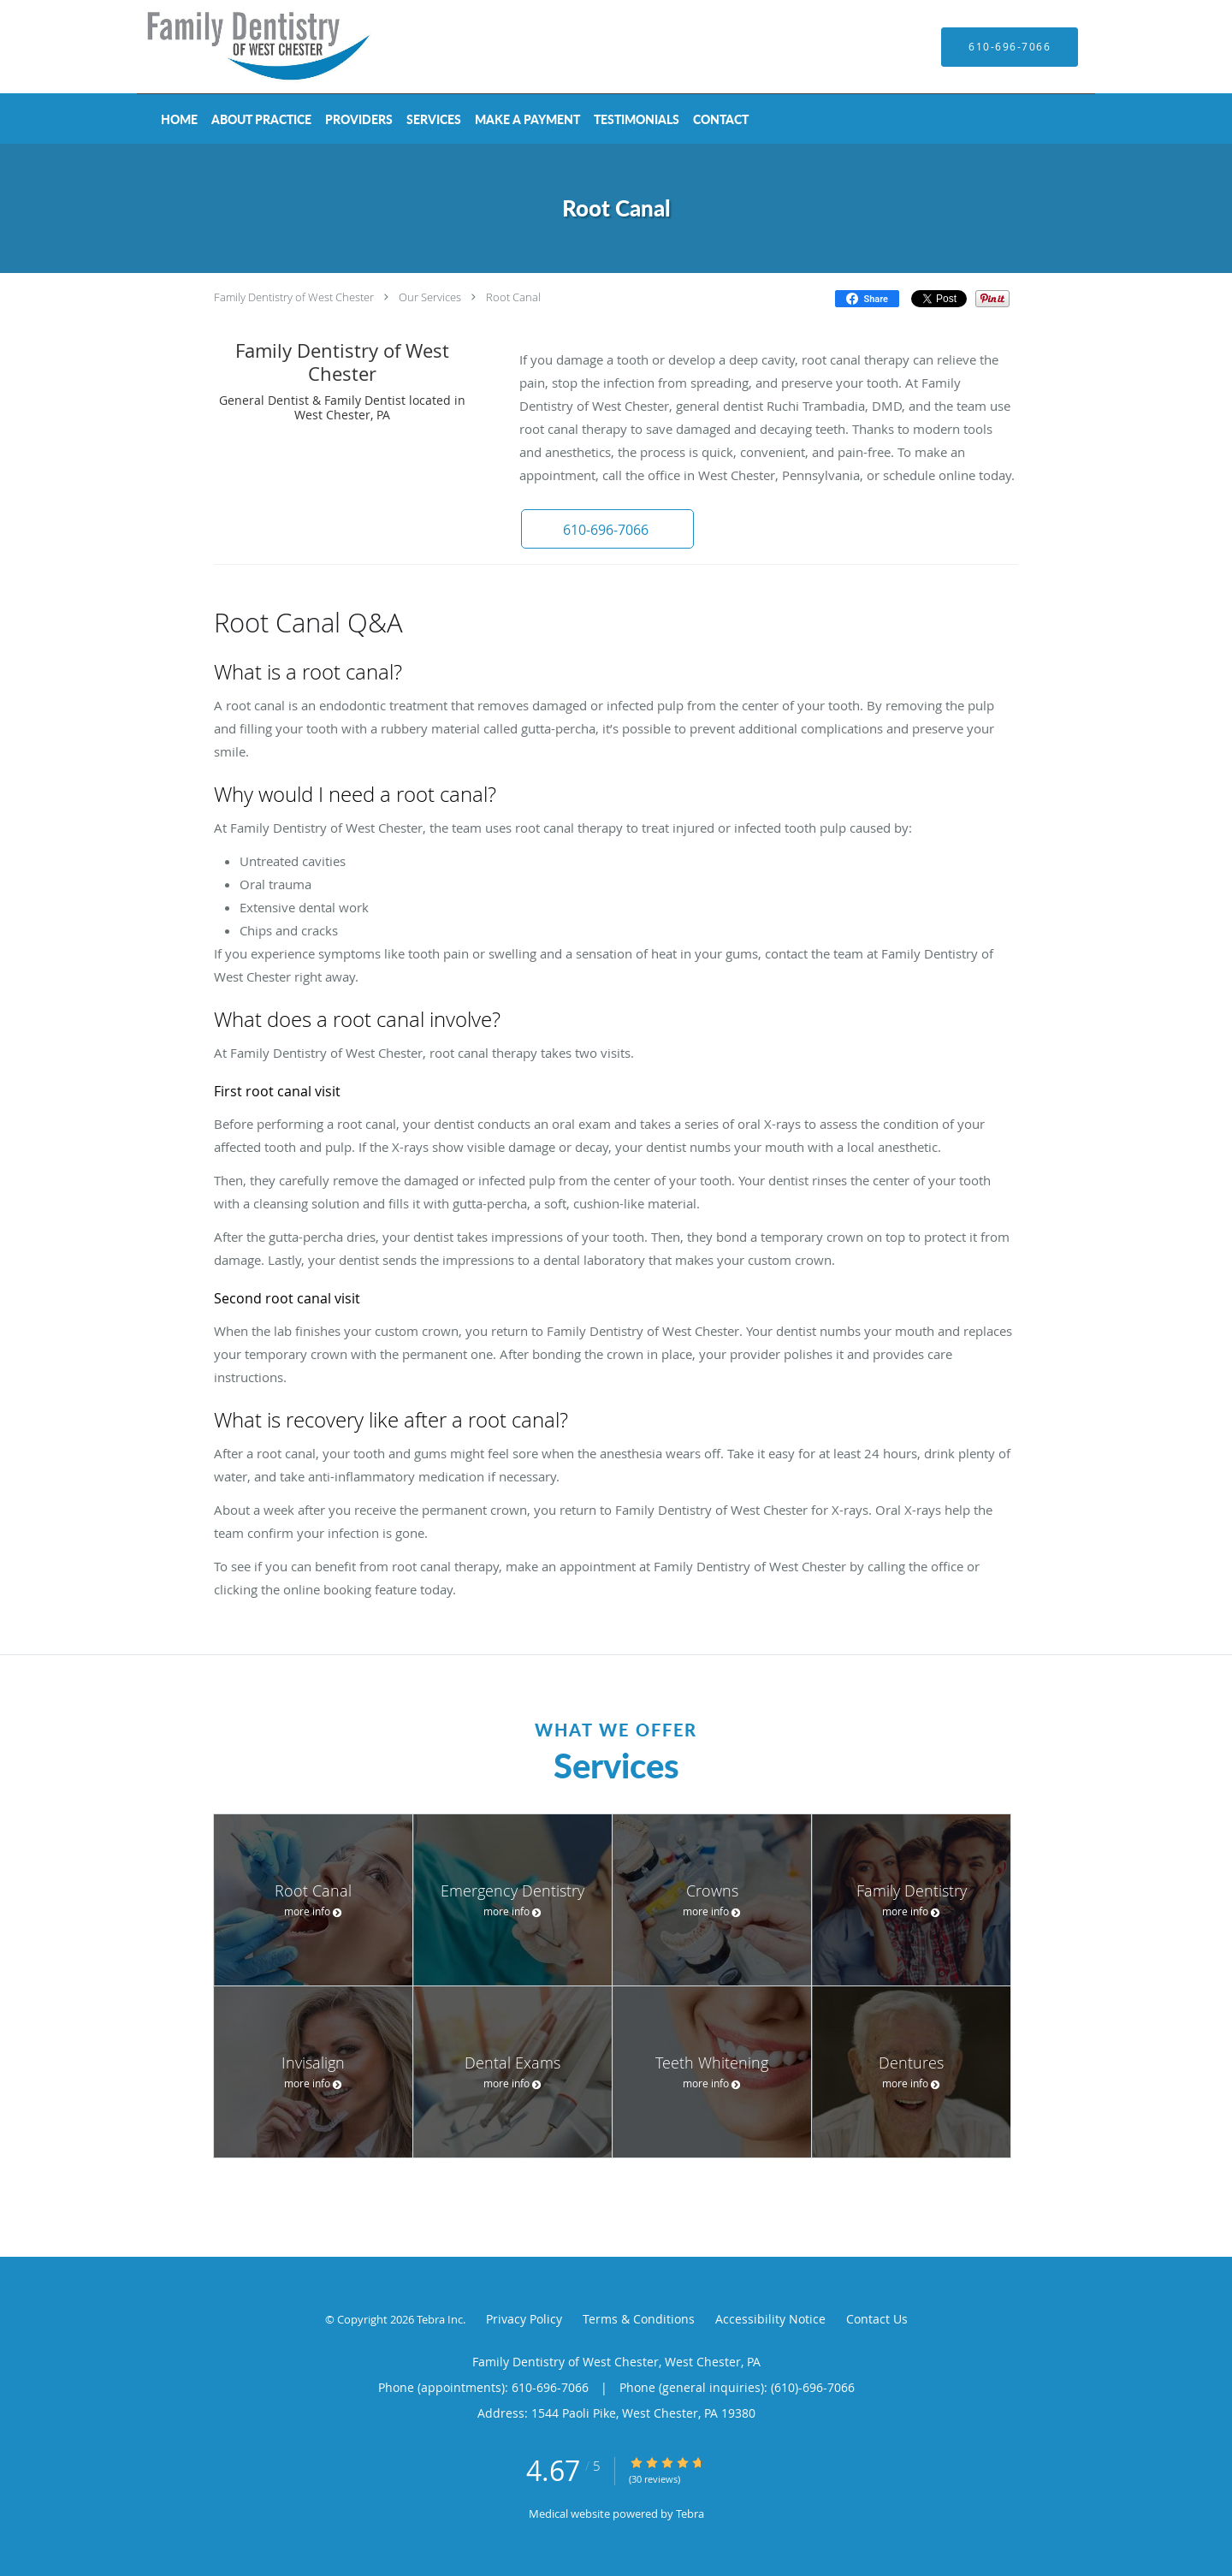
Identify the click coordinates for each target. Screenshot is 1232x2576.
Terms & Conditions (639, 2319)
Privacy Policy (524, 2319)
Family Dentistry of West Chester (294, 297)
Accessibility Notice (770, 2319)
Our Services (430, 297)
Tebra (690, 2513)
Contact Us (877, 2319)
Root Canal (513, 297)
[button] (606, 529)
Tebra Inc (440, 2319)
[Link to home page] (235, 46)
